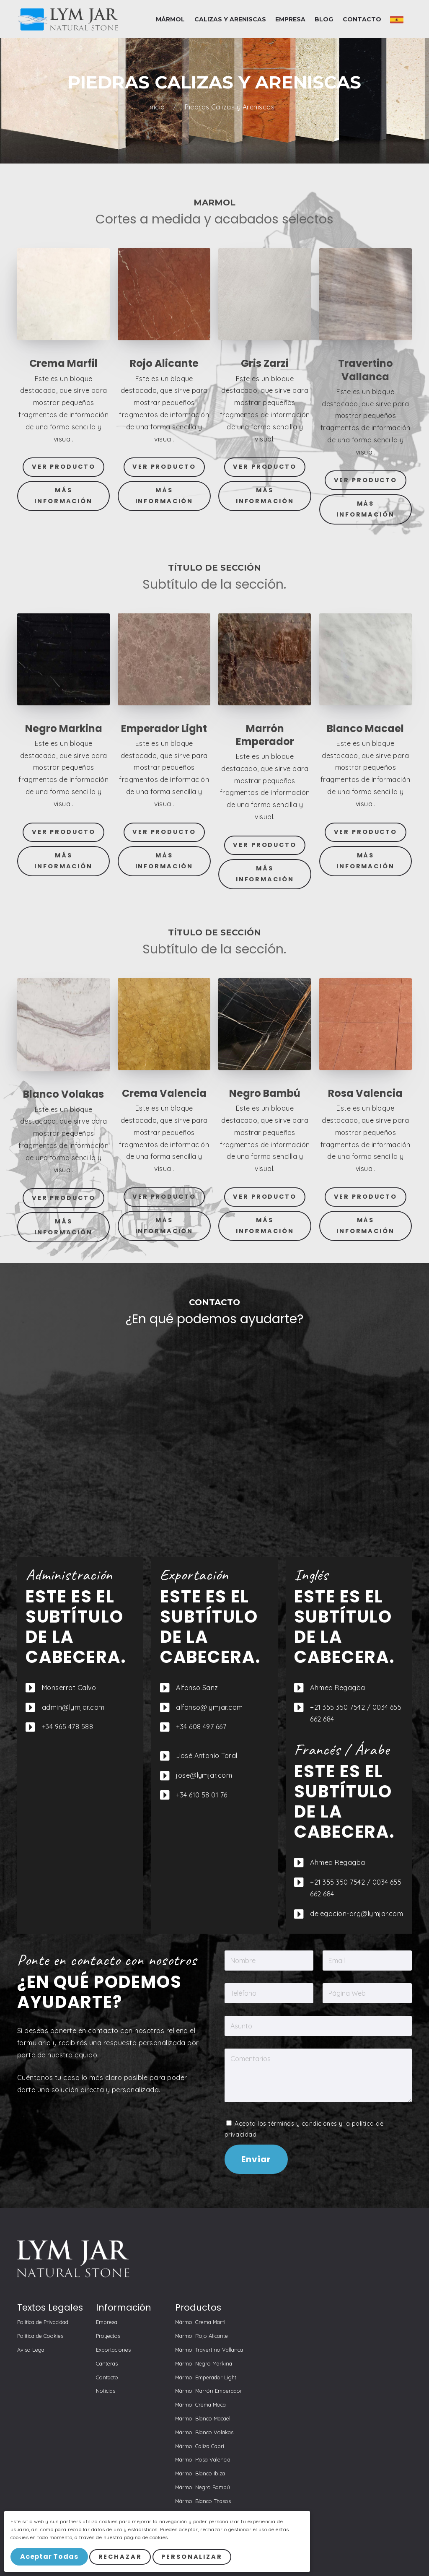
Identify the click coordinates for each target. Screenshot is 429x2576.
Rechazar (120, 2557)
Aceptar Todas (49, 2557)
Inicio (157, 107)
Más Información (63, 495)
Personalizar (192, 2557)
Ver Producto (64, 466)
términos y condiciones (302, 2123)
